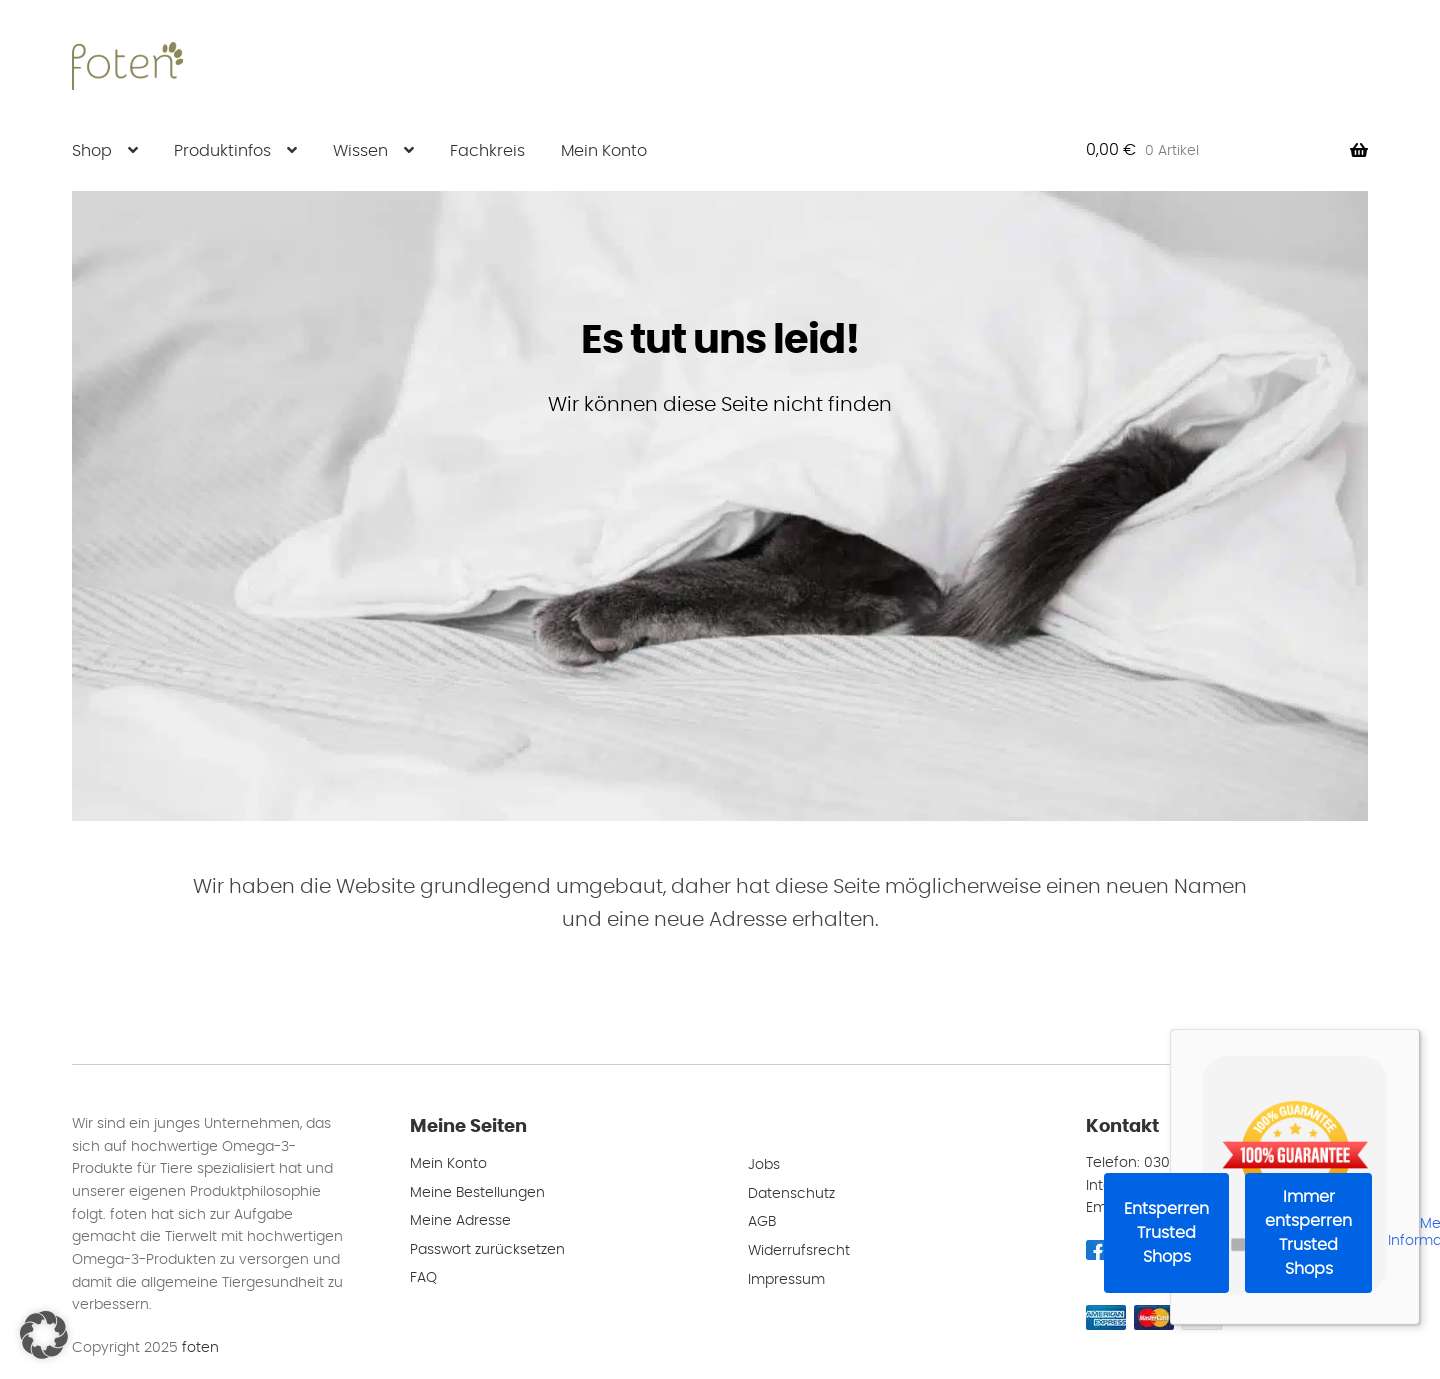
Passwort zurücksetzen (487, 1250)
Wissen (360, 151)
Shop (92, 151)
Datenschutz (791, 1194)
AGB (762, 1222)
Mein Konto (604, 151)
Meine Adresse (460, 1221)
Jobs (764, 1165)
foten (200, 1348)
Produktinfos (222, 151)
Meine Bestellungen (477, 1193)
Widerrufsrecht (799, 1251)
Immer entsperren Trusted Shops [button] (1308, 1233)
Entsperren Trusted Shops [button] (1166, 1233)
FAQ (423, 1278)
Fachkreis (487, 151)
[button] (44, 1335)
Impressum (786, 1280)
